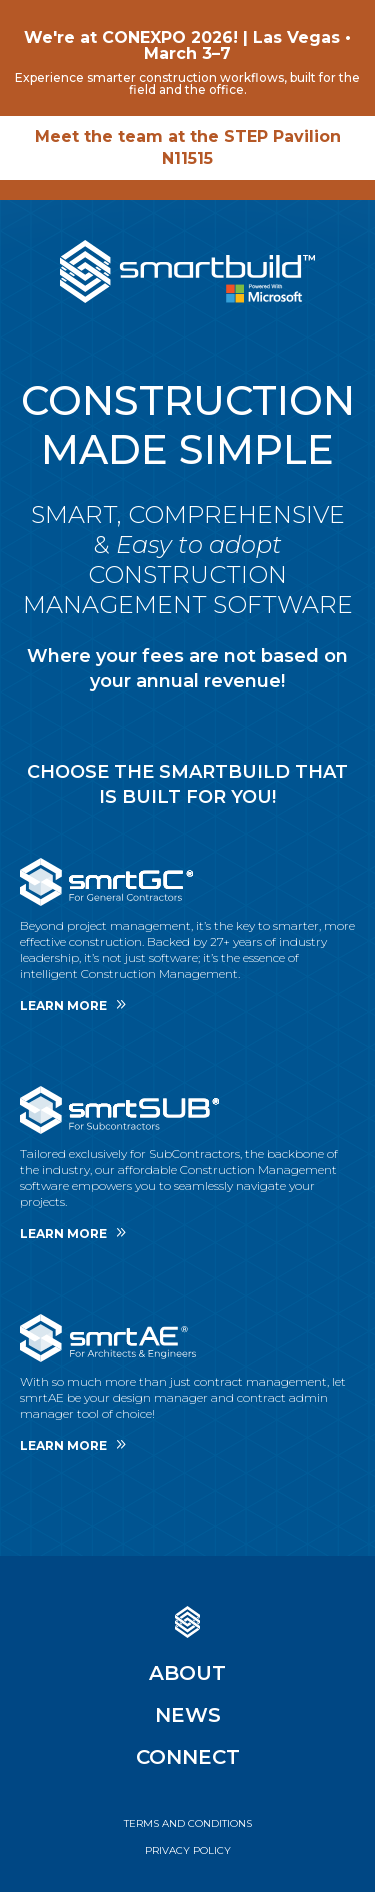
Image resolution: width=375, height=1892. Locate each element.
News (188, 1715)
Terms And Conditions (188, 1823)
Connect (188, 1757)
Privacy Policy (188, 1850)
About (187, 1673)
